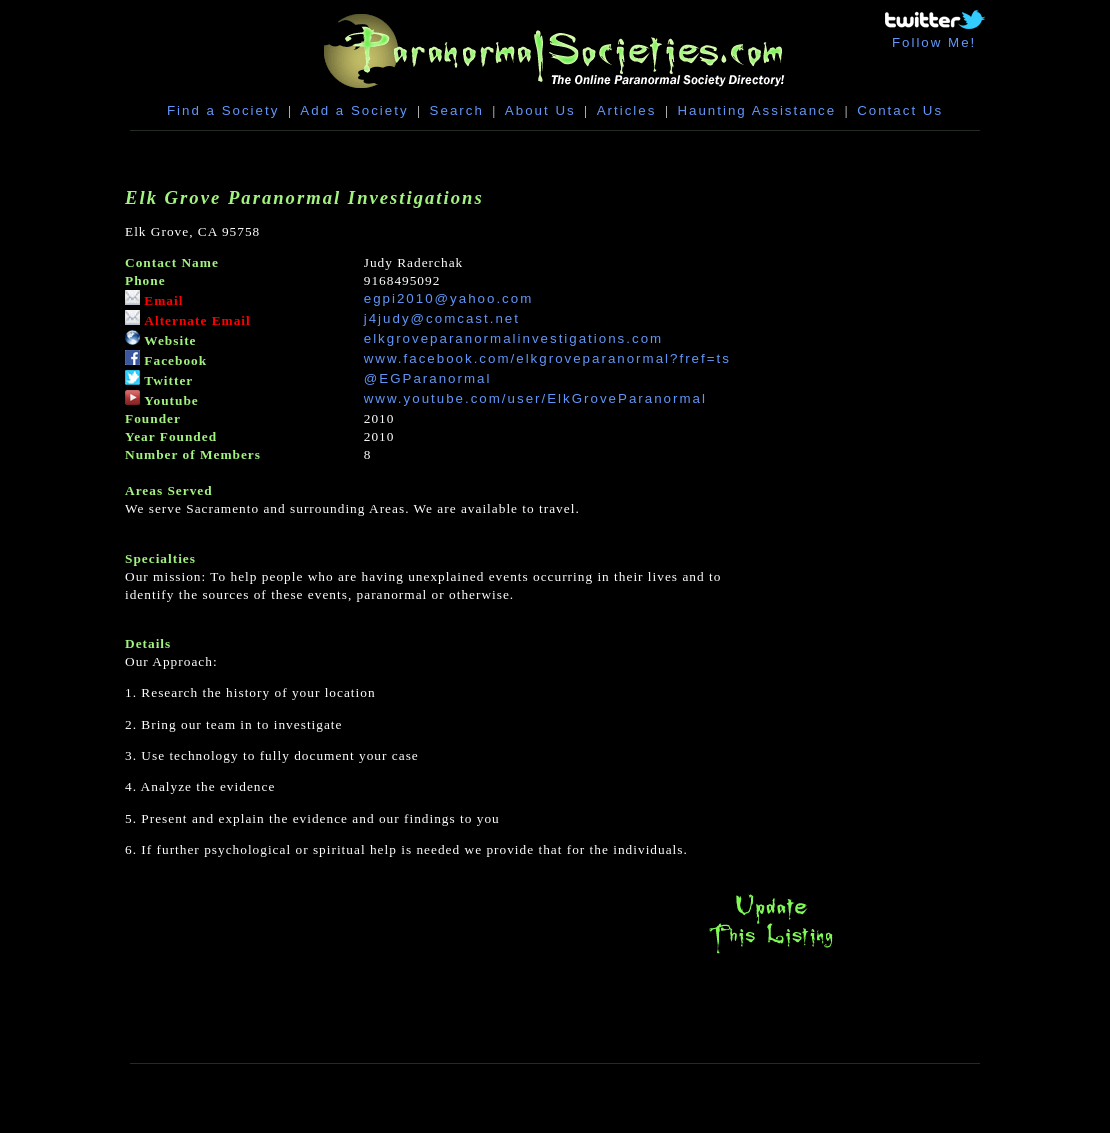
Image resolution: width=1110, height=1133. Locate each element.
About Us (540, 110)
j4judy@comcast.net (442, 318)
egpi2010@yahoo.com (449, 298)
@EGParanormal (428, 378)
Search (457, 110)
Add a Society (354, 110)
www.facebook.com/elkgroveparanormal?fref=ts (547, 358)
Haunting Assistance (756, 110)
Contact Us (900, 110)
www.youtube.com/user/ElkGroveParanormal (535, 398)
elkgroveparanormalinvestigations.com (513, 338)
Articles (627, 110)
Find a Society (223, 110)
